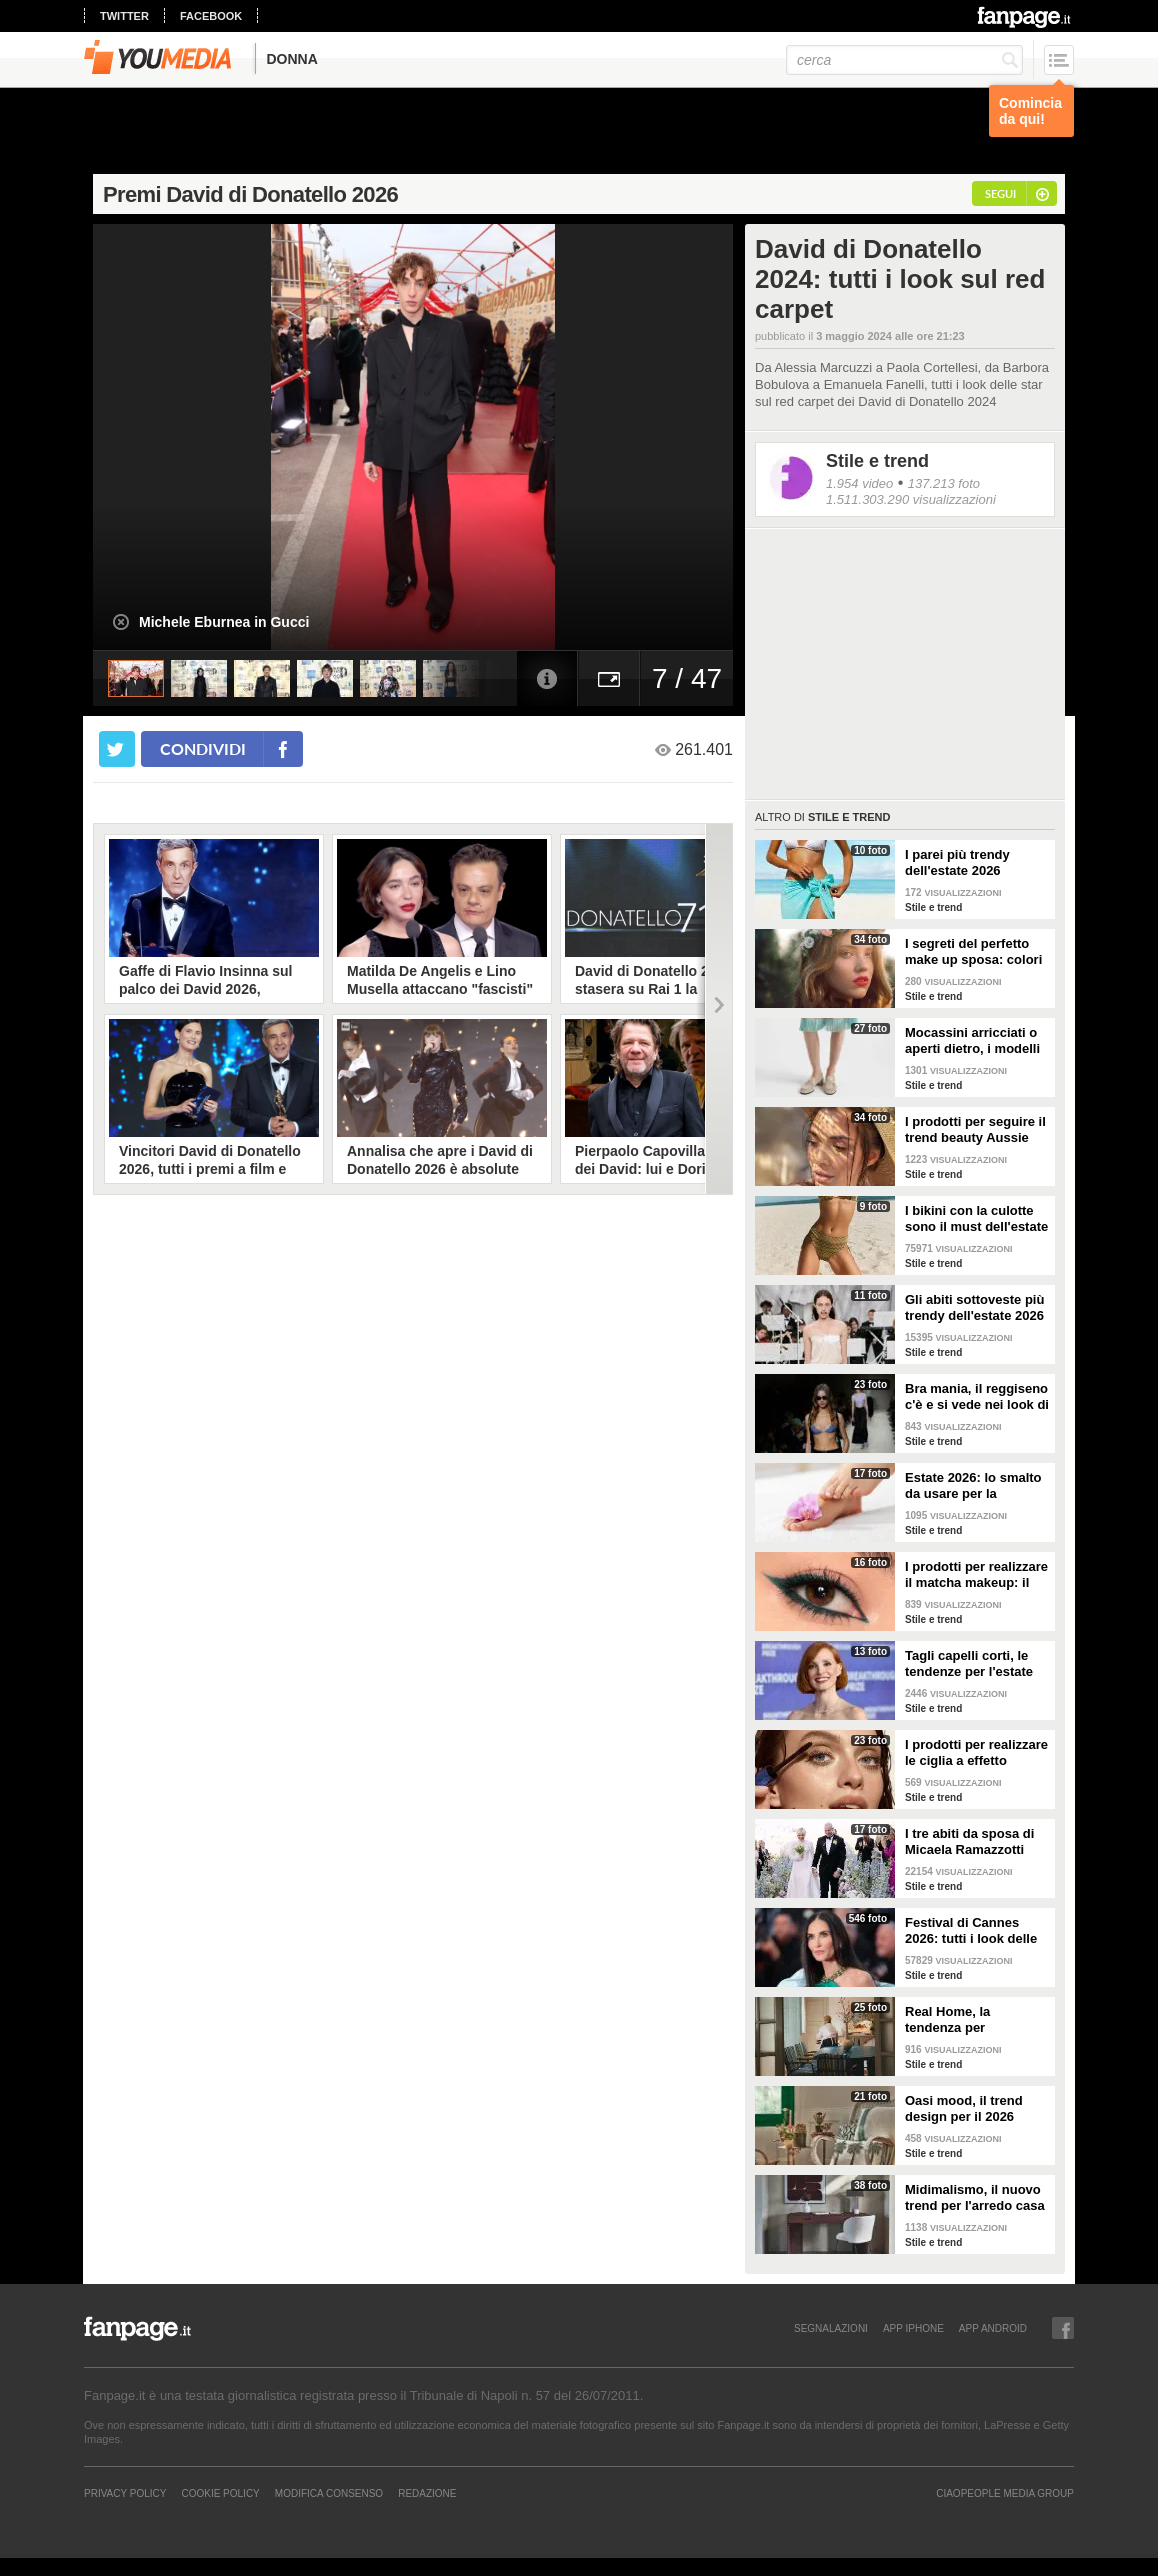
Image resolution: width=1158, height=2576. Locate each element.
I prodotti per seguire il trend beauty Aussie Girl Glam (975, 1130)
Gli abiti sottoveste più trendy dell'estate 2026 (974, 1307)
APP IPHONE (913, 2328)
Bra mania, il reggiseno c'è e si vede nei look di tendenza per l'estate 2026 (977, 1397)
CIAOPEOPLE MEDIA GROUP (1005, 2493)
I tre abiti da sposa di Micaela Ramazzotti (969, 1841)
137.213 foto (944, 483)
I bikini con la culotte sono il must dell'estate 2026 (976, 1219)
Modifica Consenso (329, 2493)
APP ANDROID (993, 2328)
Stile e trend (877, 461)
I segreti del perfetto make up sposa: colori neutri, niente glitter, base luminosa (973, 952)
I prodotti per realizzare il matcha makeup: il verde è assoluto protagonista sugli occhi (976, 1575)
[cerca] (904, 60)
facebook (211, 16)
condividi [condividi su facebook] (203, 748)
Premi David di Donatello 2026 (250, 194)
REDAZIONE (427, 2493)
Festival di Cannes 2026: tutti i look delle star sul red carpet (971, 1931)
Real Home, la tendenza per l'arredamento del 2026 (975, 2020)
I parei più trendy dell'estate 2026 (957, 862)
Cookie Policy (220, 2493)
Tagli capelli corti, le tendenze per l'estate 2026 (969, 1664)
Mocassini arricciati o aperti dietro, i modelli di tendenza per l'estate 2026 (976, 1041)
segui (1000, 193)
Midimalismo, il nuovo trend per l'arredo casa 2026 (975, 2198)
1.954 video (859, 483)
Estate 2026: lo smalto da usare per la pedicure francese (973, 1486)
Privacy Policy (125, 2493)
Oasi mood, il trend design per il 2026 (964, 2108)
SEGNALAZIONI (831, 2328)
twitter (124, 16)
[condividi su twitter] (117, 749)
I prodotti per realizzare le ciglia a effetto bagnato (976, 1753)
